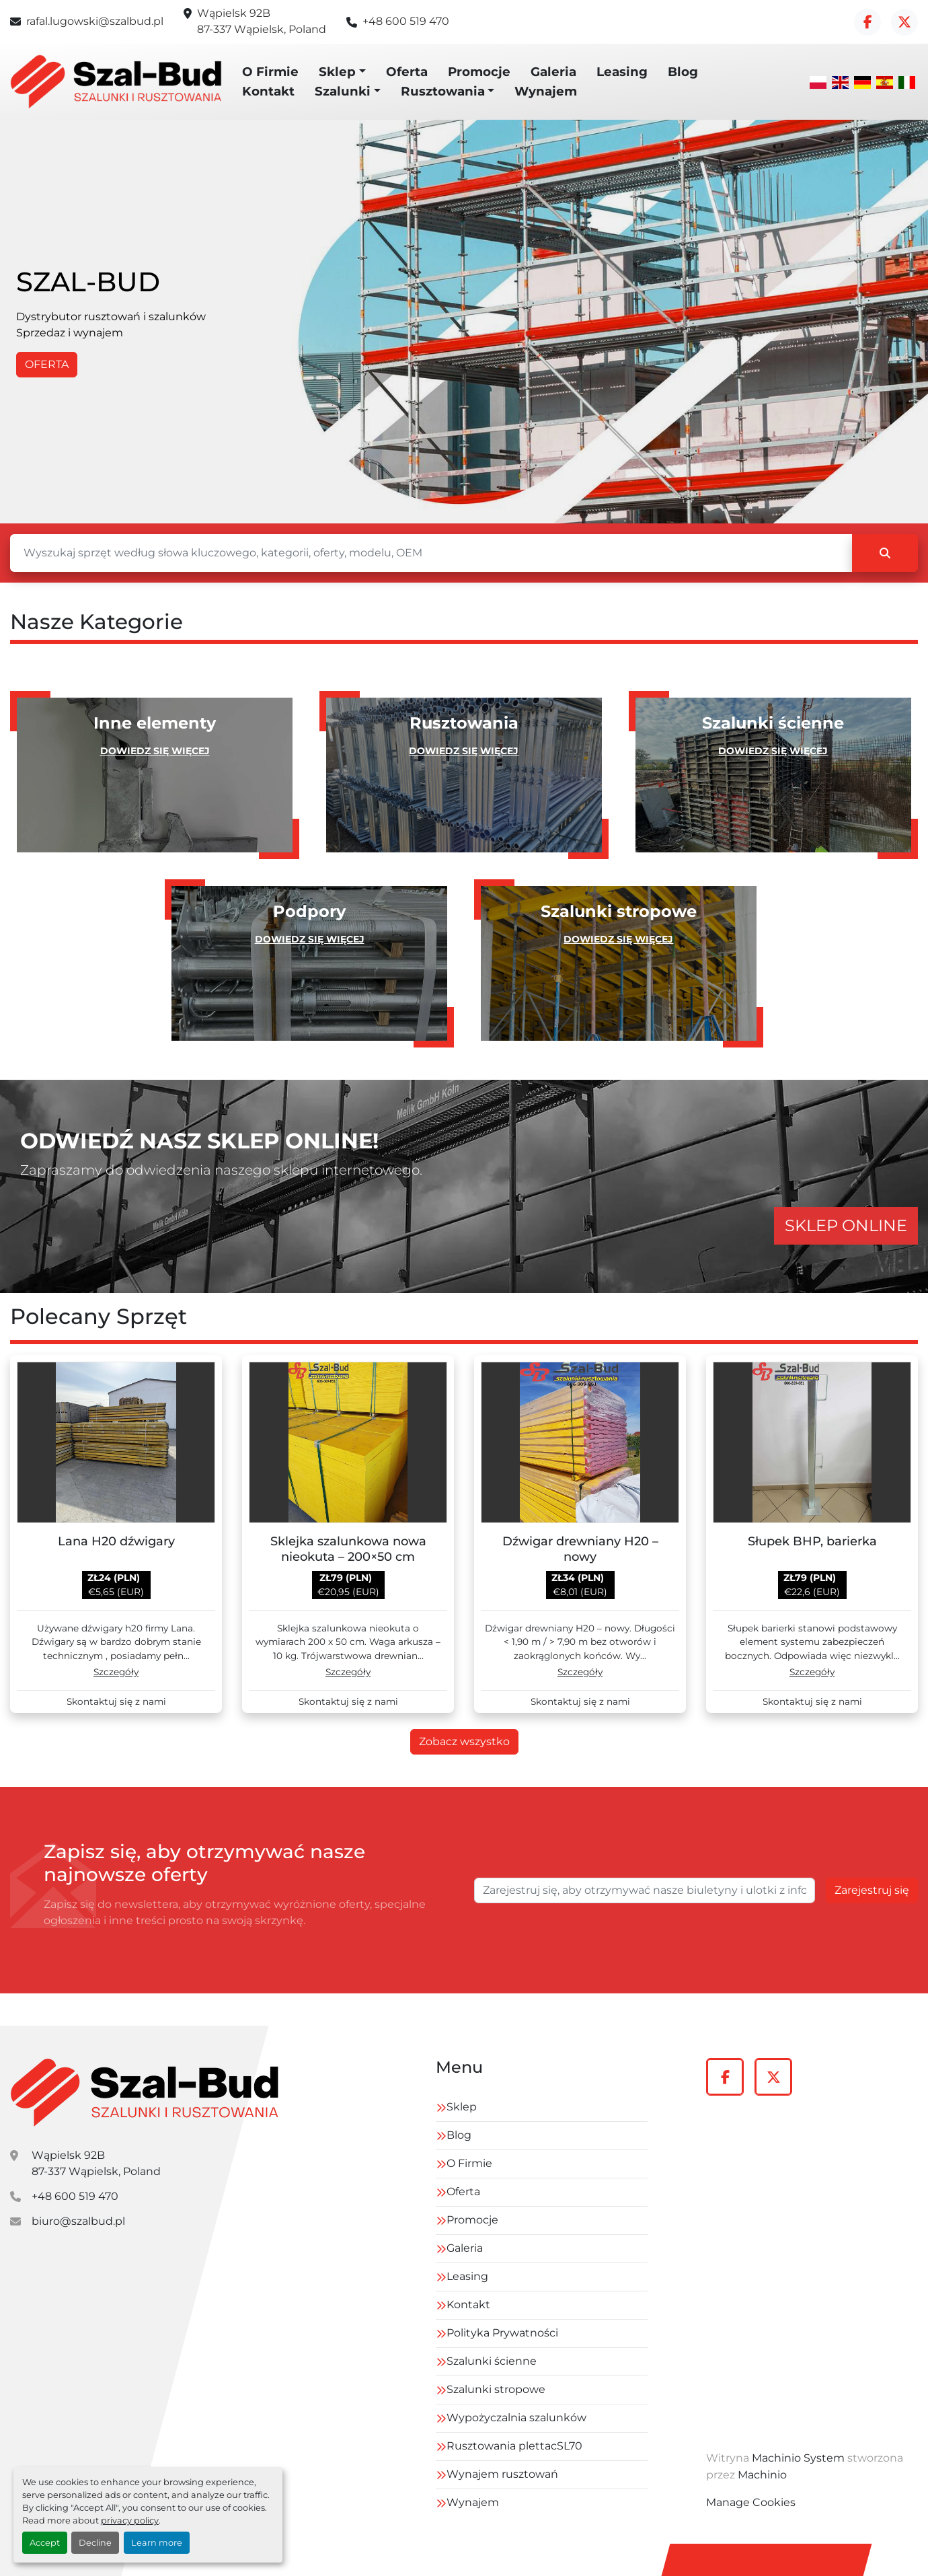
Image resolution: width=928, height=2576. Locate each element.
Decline (95, 2543)
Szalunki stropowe (496, 2389)
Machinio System (798, 2458)
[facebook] (867, 22)
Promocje (479, 71)
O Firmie (270, 71)
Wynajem (545, 91)
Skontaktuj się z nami (116, 1702)
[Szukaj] (431, 553)
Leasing (622, 71)
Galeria (553, 71)
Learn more (156, 2543)
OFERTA (47, 364)
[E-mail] (644, 1890)
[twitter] (904, 22)
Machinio (762, 2474)
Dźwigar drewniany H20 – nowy (580, 1549)
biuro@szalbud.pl (78, 2221)
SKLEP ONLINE (846, 1225)
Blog (683, 71)
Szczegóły (116, 1671)
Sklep (337, 71)
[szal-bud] (144, 2092)
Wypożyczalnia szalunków (516, 2417)
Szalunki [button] (343, 91)
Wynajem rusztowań (502, 2474)
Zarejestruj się (872, 1890)
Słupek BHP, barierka (812, 1541)
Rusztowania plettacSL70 (514, 2445)
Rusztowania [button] (443, 91)
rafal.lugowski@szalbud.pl (94, 21)
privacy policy (130, 2520)
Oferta (407, 71)
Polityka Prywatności (502, 2332)
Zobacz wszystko (464, 1741)
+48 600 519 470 (405, 21)
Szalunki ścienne (492, 2361)
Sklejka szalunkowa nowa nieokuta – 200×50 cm (348, 1549)
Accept (45, 2543)
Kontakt (268, 91)
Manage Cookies (751, 2502)
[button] (342, 72)
